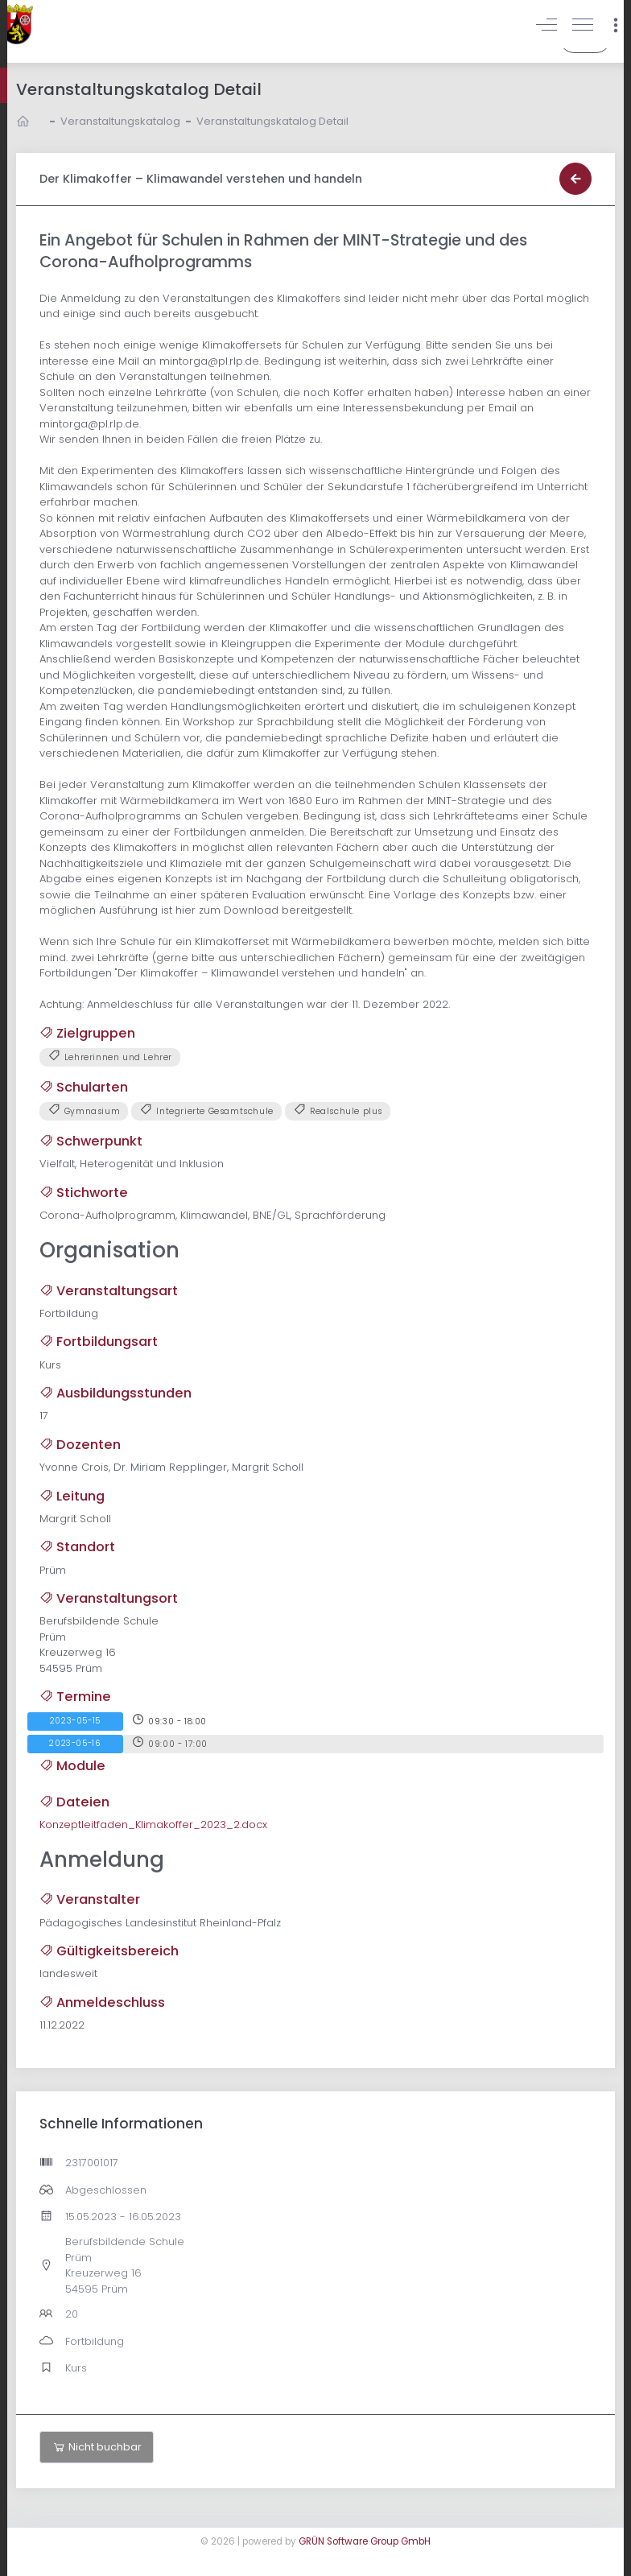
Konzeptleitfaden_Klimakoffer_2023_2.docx (153, 1824)
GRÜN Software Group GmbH (365, 2541)
